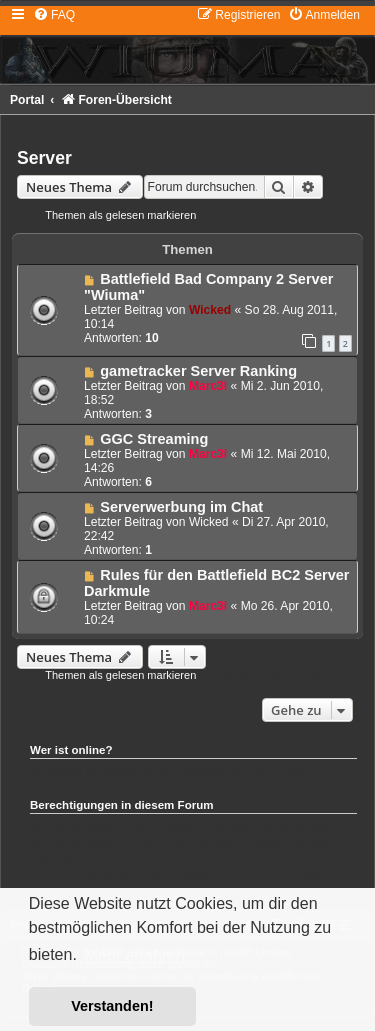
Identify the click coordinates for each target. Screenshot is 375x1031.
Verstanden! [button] (112, 1006)
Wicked (210, 310)
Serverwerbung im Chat (181, 507)
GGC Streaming (154, 439)
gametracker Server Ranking (198, 371)
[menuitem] (54, 15)
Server (44, 158)
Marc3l (208, 386)
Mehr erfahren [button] (134, 955)
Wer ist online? (71, 750)
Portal (27, 100)
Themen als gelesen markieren (120, 215)
